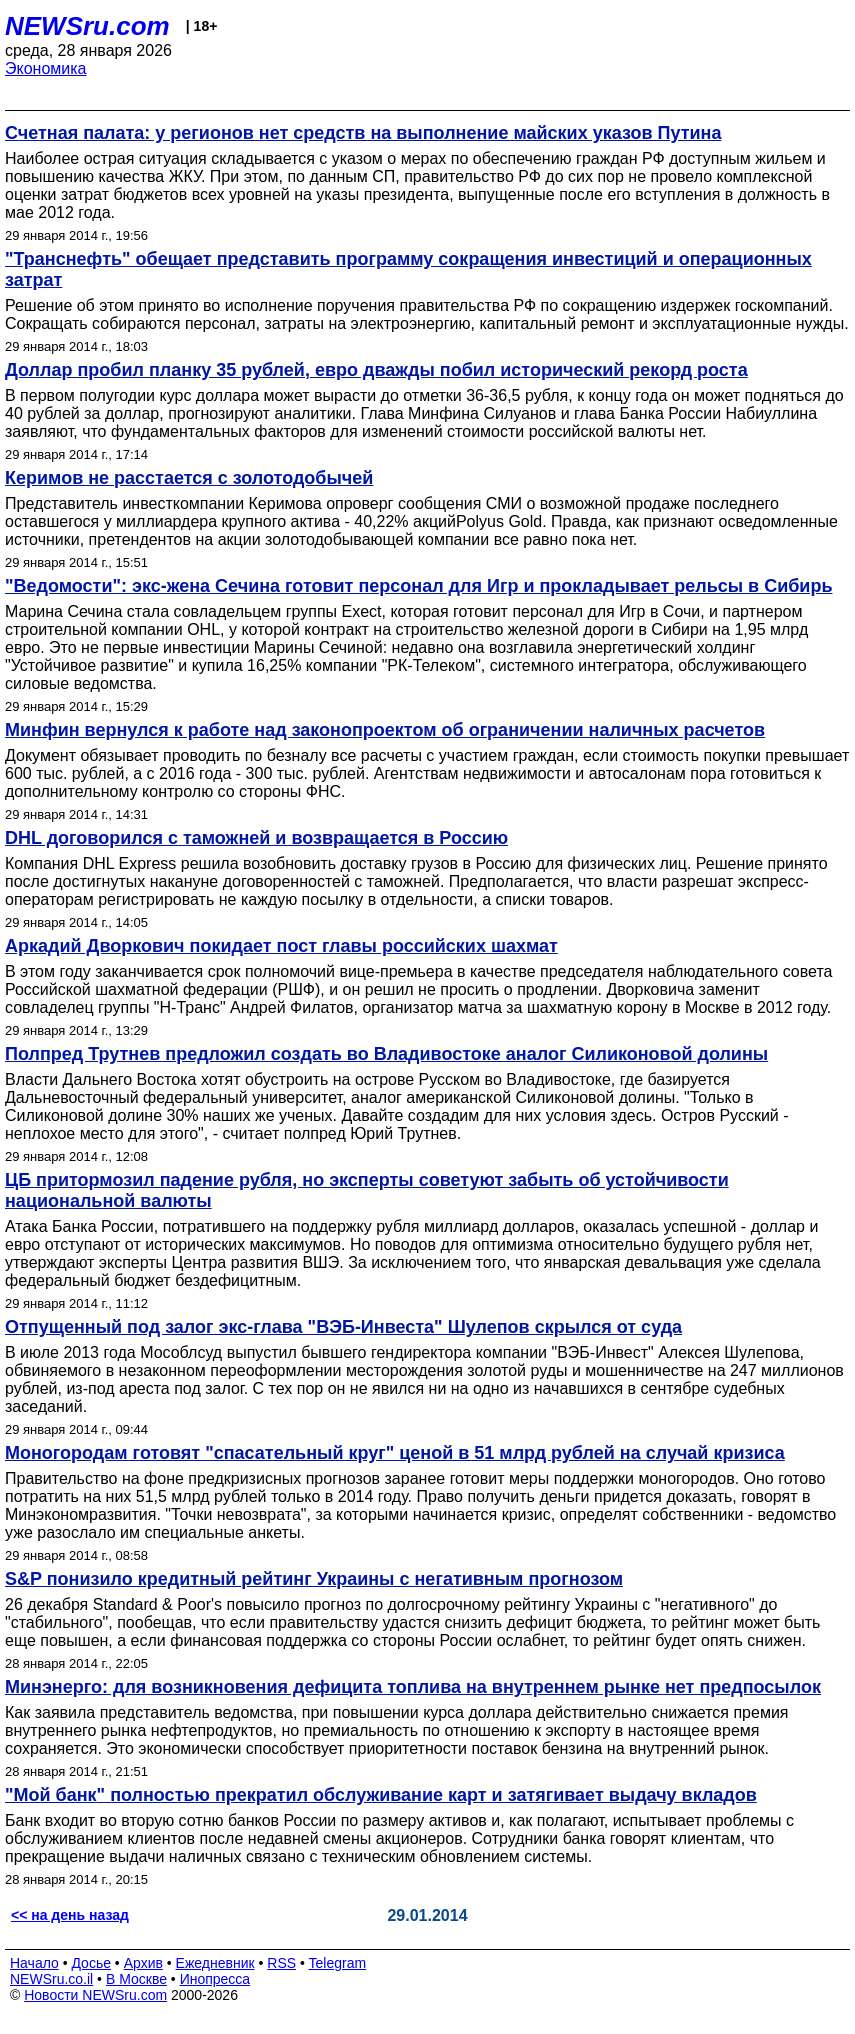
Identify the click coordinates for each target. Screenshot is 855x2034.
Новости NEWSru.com (95, 1995)
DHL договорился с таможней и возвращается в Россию (256, 838)
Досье (91, 1963)
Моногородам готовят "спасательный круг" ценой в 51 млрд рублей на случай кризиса (395, 1453)
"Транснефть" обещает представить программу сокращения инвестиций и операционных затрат (408, 269)
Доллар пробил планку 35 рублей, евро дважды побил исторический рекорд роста (376, 370)
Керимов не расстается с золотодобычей (189, 478)
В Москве (136, 1979)
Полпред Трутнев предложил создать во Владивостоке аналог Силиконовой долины (386, 1054)
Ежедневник (215, 1963)
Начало (34, 1963)
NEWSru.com (87, 26)
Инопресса (215, 1979)
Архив (143, 1963)
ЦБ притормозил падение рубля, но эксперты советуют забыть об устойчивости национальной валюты (367, 1190)
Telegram (338, 1963)
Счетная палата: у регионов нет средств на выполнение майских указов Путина (363, 133)
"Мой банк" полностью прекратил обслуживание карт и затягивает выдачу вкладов (381, 1795)
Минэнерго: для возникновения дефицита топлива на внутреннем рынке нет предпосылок (413, 1687)
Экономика (46, 68)
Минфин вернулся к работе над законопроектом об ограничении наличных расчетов (385, 730)
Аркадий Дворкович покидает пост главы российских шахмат (281, 946)
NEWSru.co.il (51, 1979)
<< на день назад (70, 1915)
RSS (281, 1963)
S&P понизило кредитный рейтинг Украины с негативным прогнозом (314, 1579)
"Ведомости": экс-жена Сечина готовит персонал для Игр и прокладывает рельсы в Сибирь (419, 586)
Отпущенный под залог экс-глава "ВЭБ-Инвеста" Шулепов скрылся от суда (343, 1327)
